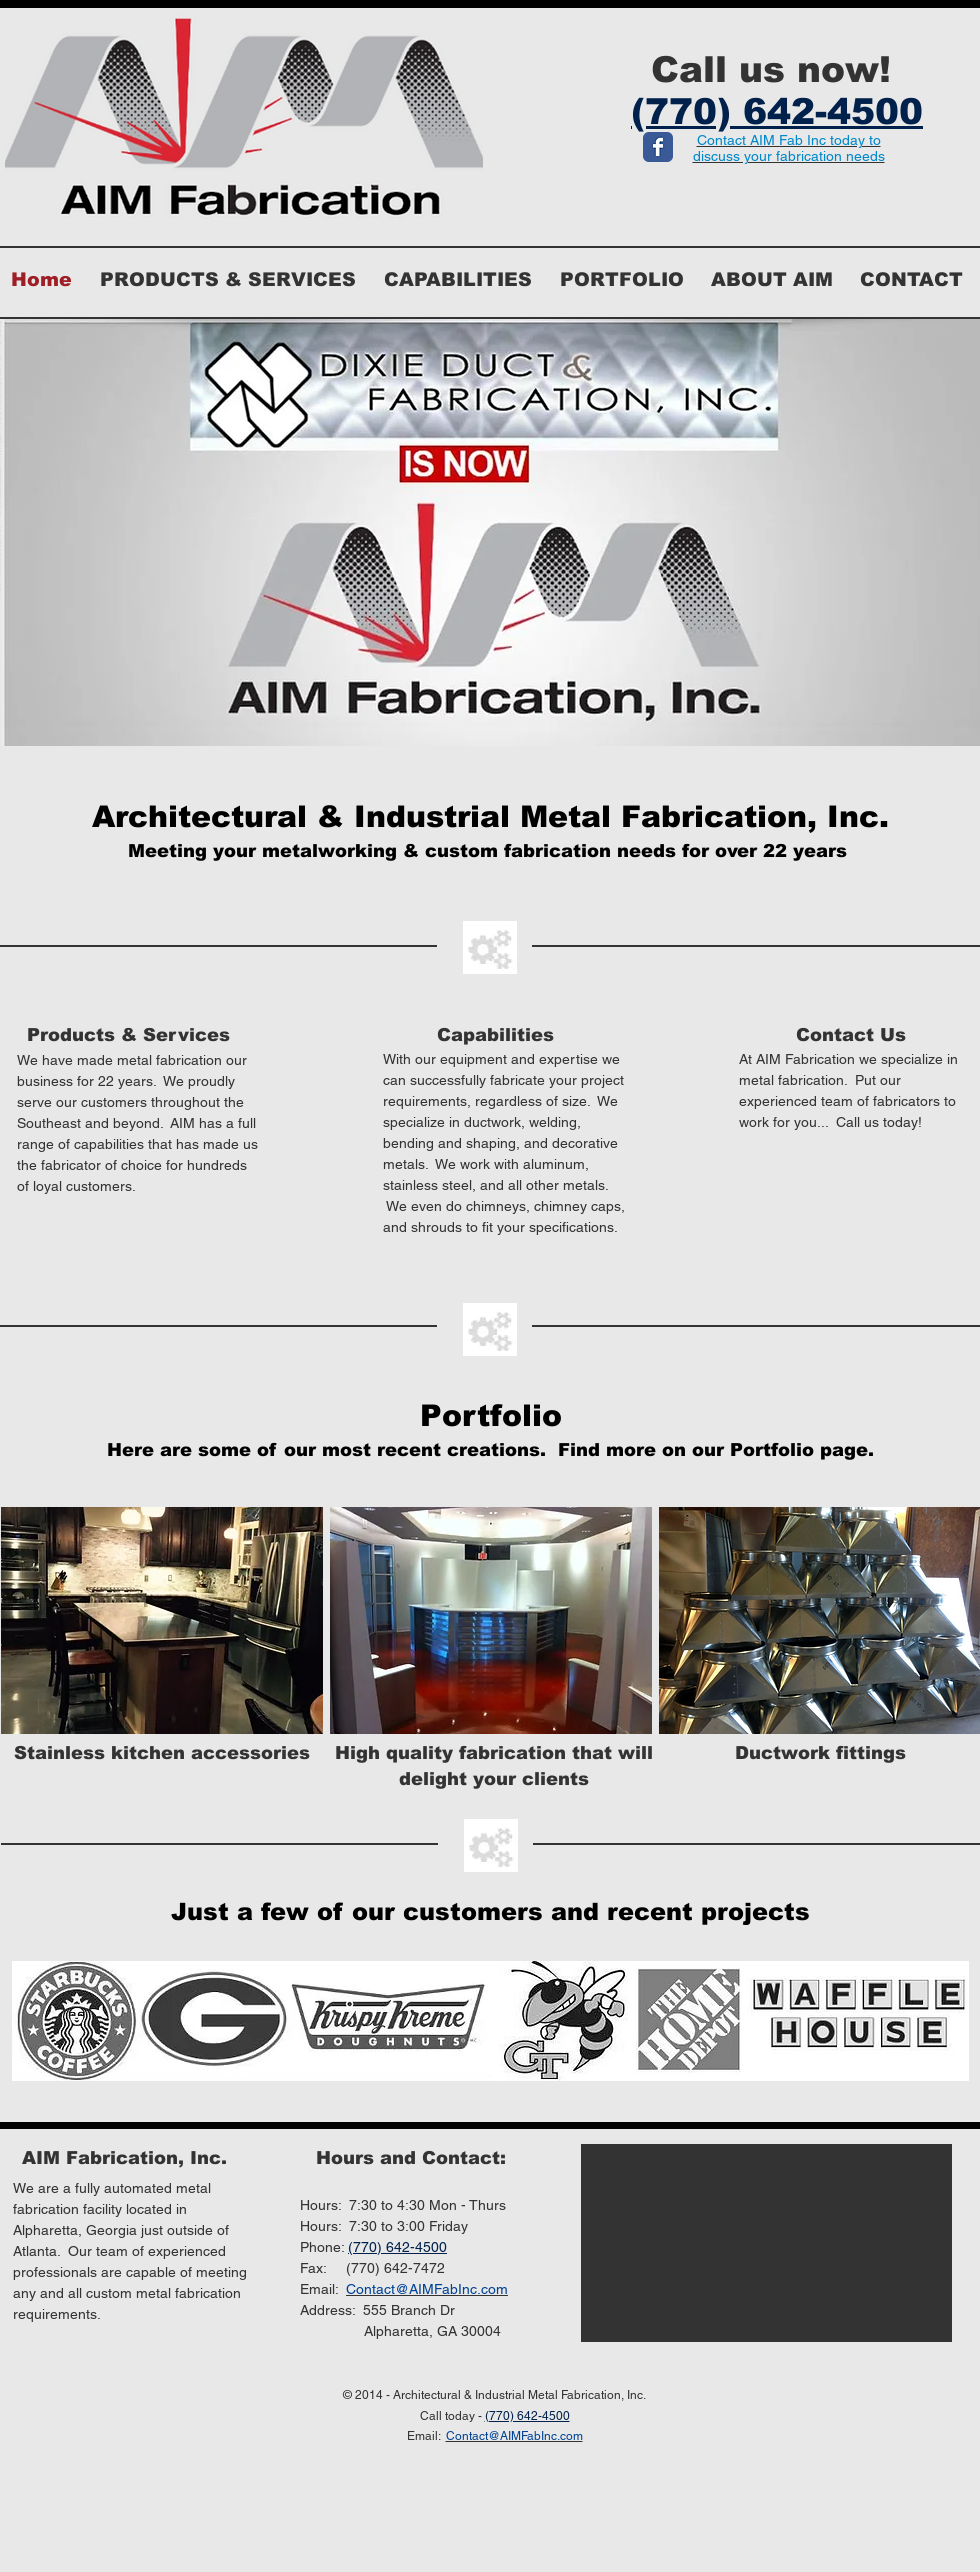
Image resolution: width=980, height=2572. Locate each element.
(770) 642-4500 (397, 2247)
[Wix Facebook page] (658, 147)
